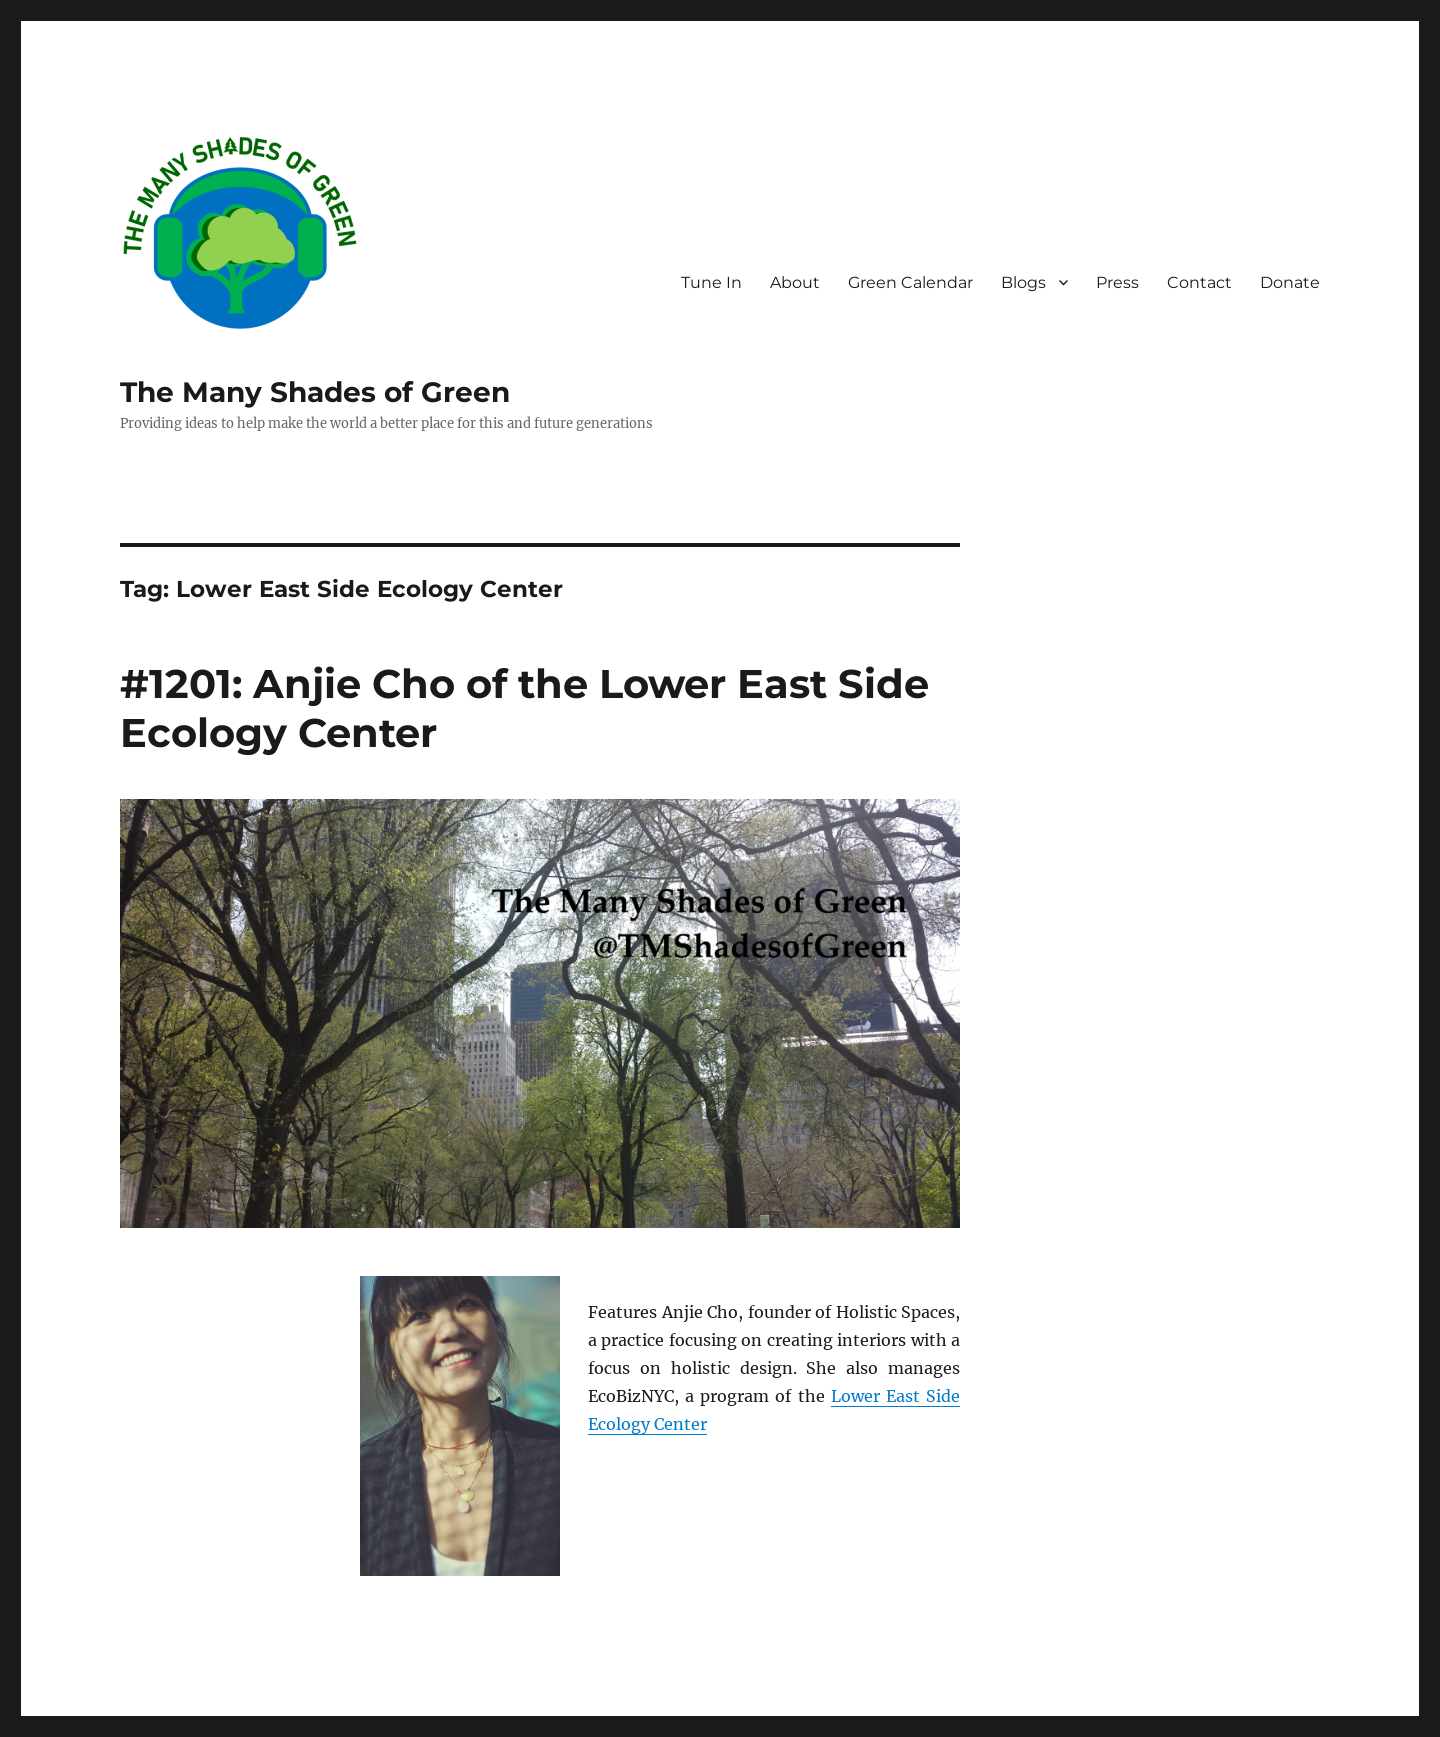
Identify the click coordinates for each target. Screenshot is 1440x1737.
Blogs (1023, 282)
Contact (1199, 282)
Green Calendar (910, 282)
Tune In (711, 282)
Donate (1290, 282)
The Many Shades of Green (315, 392)
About (795, 282)
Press (1117, 282)
